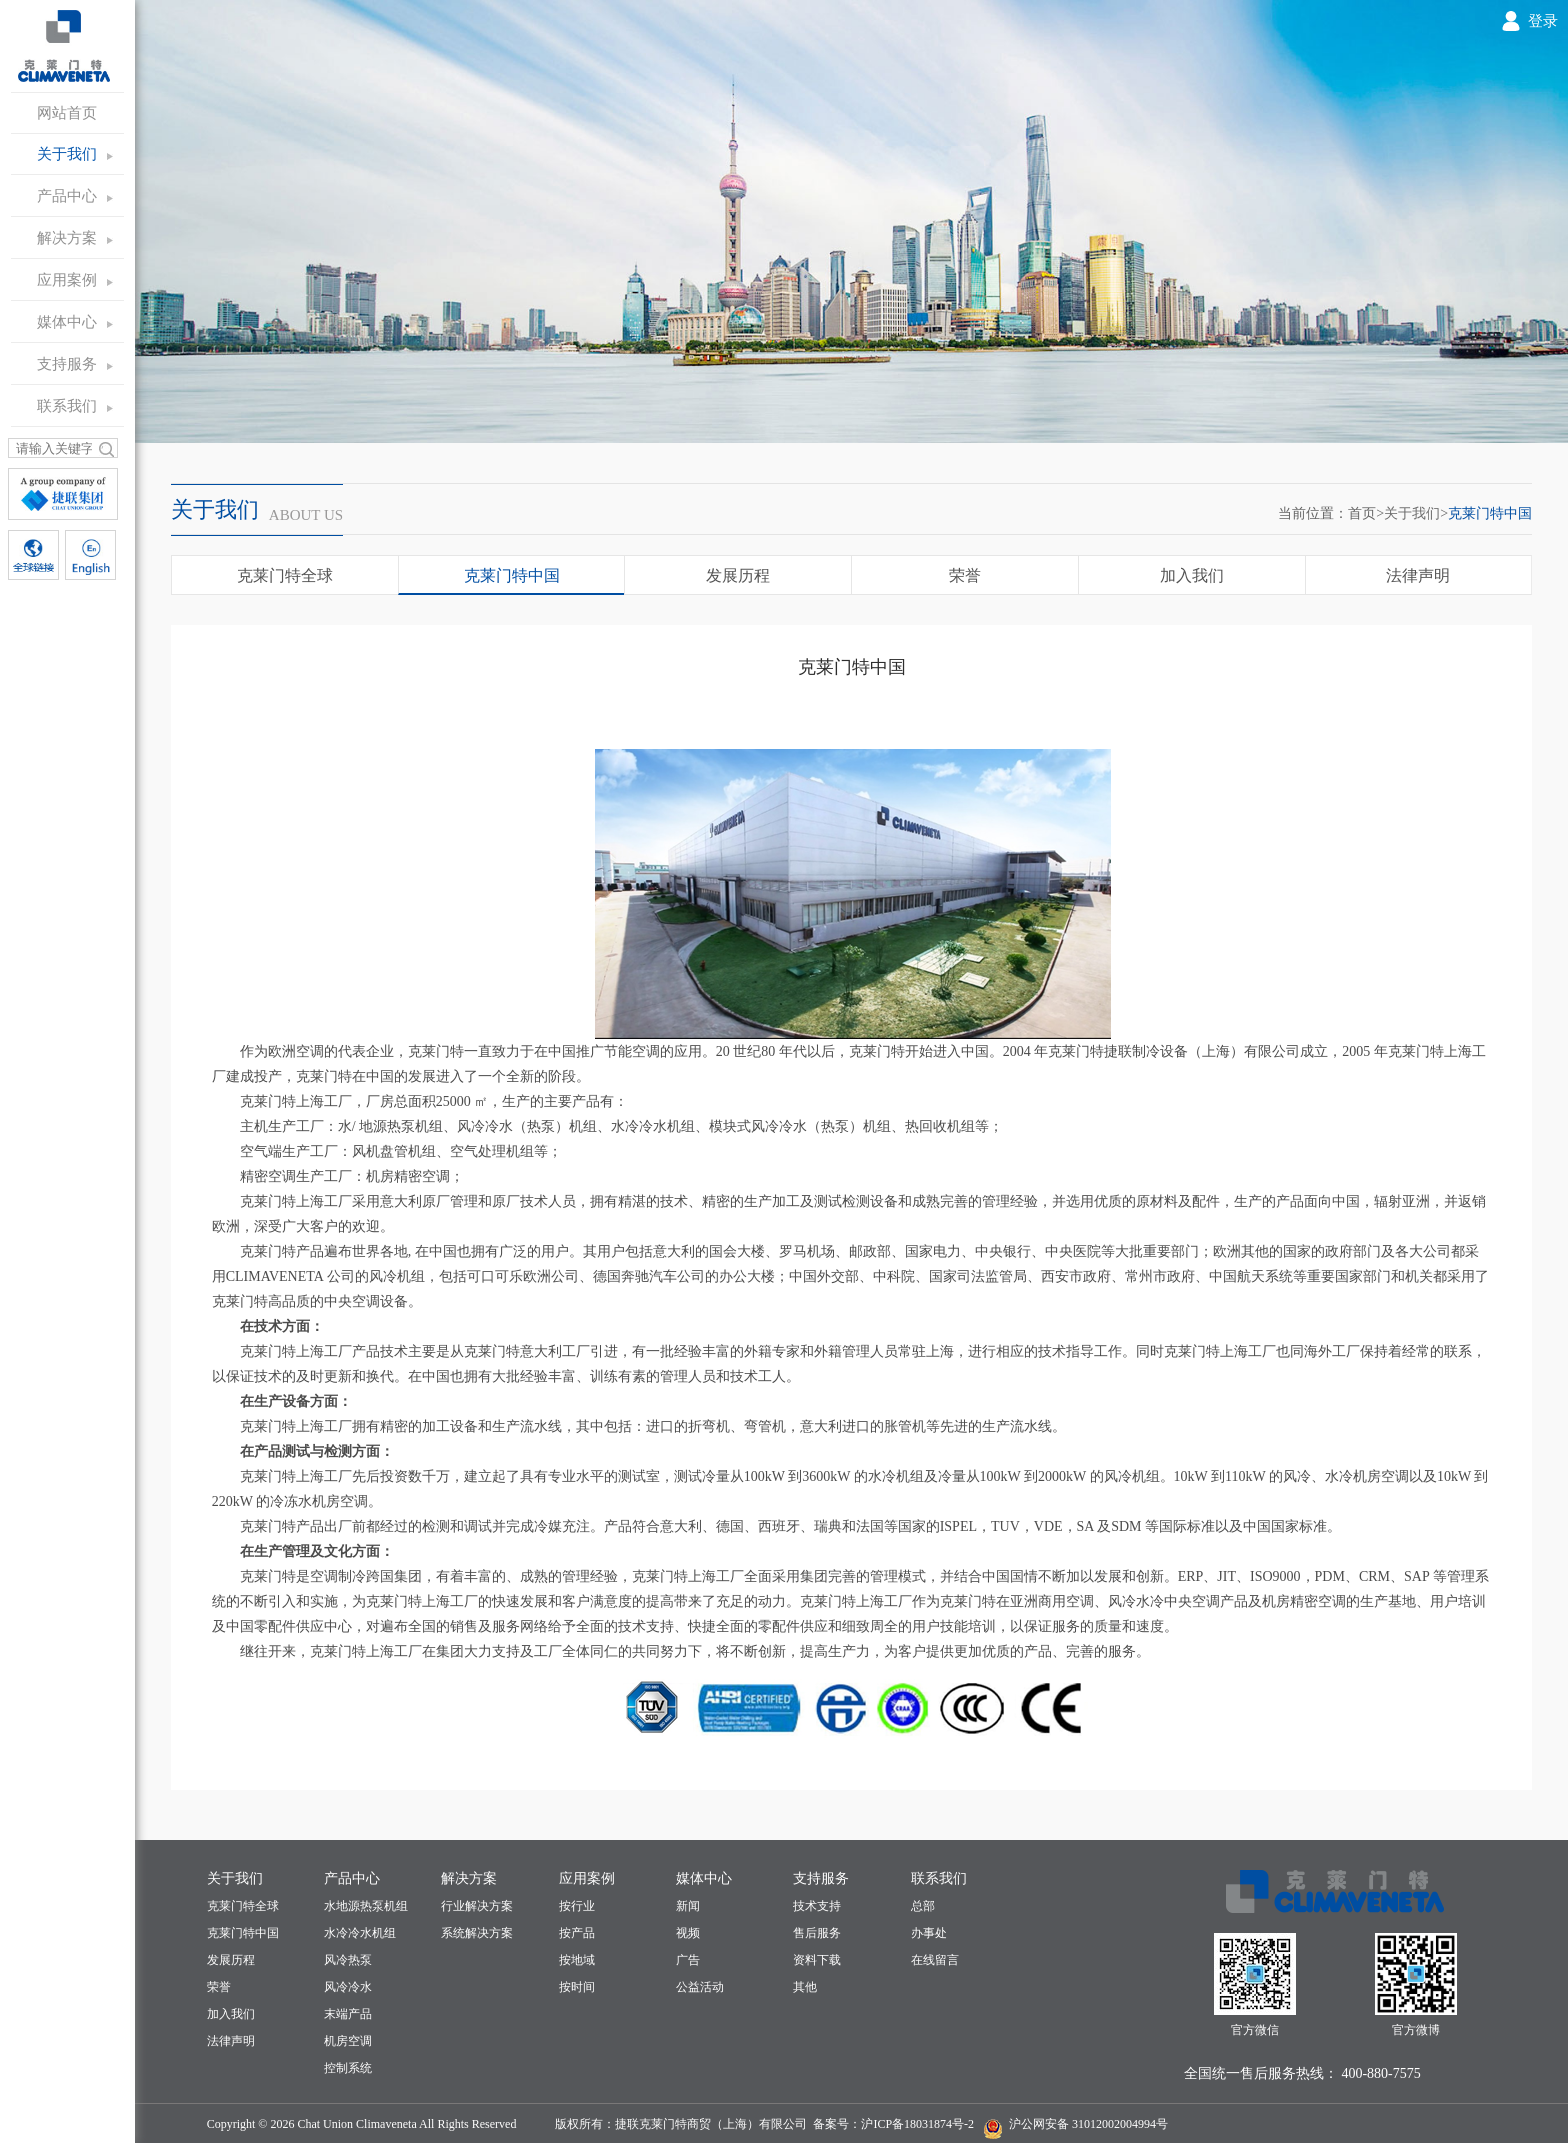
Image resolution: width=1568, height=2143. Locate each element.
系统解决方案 (477, 1933)
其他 (805, 1987)
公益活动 (700, 1987)
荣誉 (965, 575)
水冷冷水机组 (360, 1933)
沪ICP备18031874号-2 (917, 2124)
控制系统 (348, 2068)
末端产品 (348, 2014)
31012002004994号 (1118, 2124)
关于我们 (67, 154)
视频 (688, 1933)
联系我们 (67, 406)
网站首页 (67, 113)
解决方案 (67, 238)
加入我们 (1192, 575)
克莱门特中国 (1490, 513)
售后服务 (817, 1933)
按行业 (577, 1906)
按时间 (577, 1987)
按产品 (577, 1933)
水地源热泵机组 (366, 1906)
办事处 (929, 1933)
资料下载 (817, 1960)
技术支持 (817, 1906)
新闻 (688, 1906)
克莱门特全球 (285, 575)
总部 (923, 1906)
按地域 (577, 1960)
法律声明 (1418, 575)
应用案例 (67, 280)
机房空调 (348, 2041)
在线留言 (935, 1960)
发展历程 (738, 575)
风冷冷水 (348, 1987)
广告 (688, 1960)
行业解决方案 (477, 1906)
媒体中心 (67, 322)
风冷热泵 (348, 1960)
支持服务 (67, 364)
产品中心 (67, 196)
